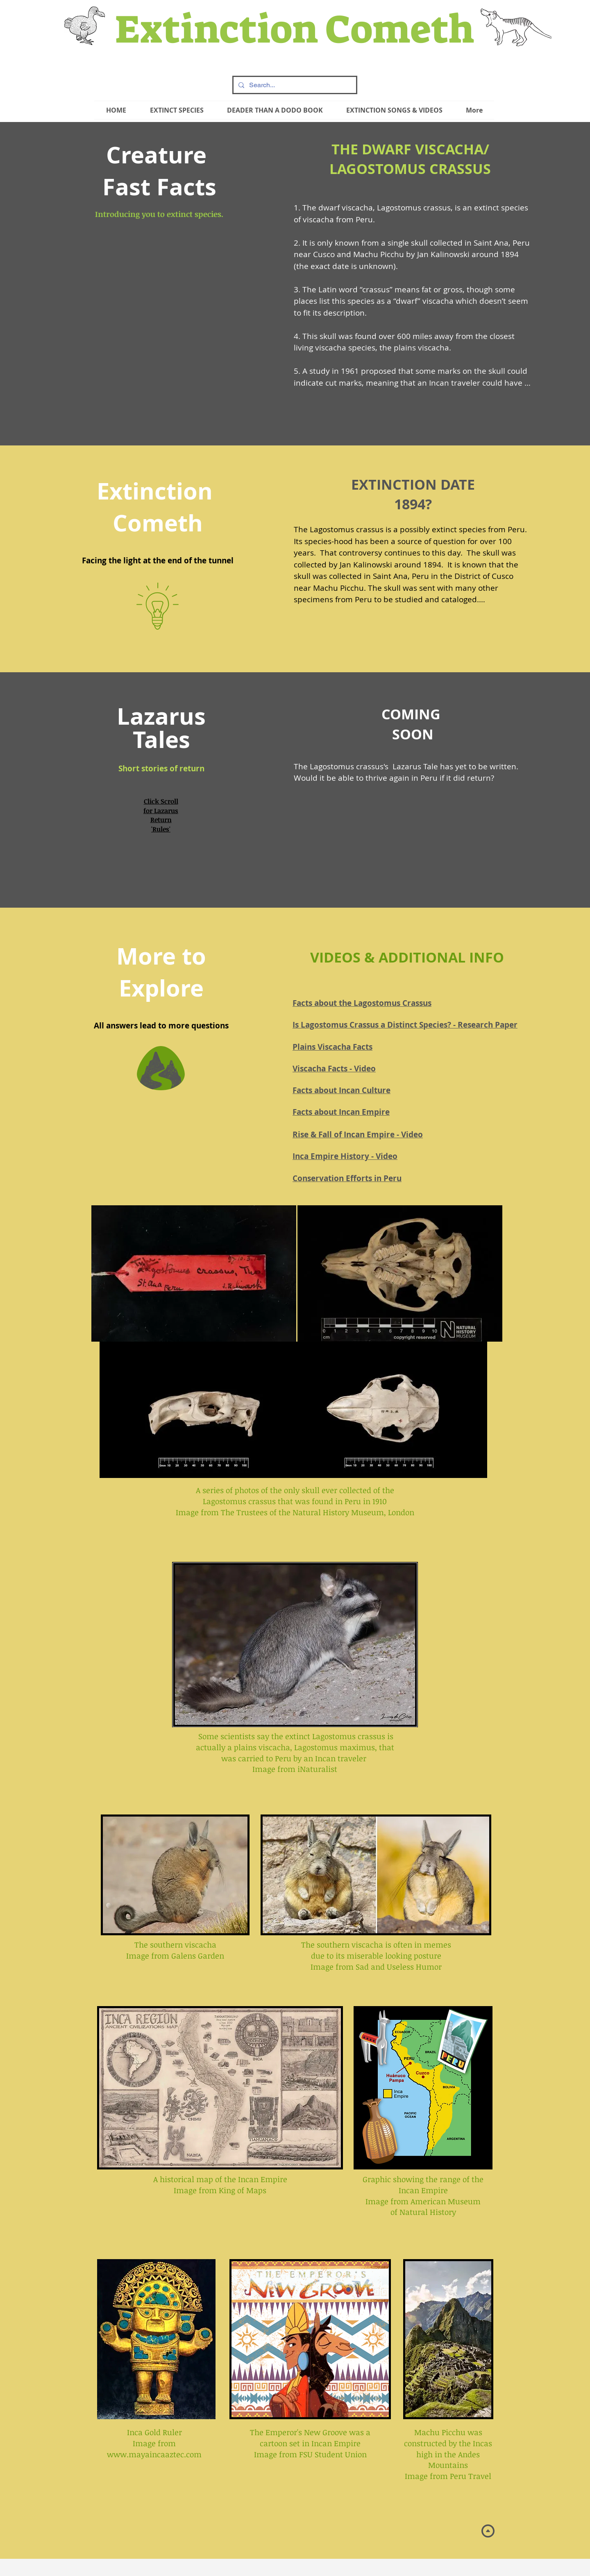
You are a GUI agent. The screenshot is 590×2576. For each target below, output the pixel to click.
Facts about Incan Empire (341, 1112)
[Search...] (294, 85)
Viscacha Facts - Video (334, 1068)
